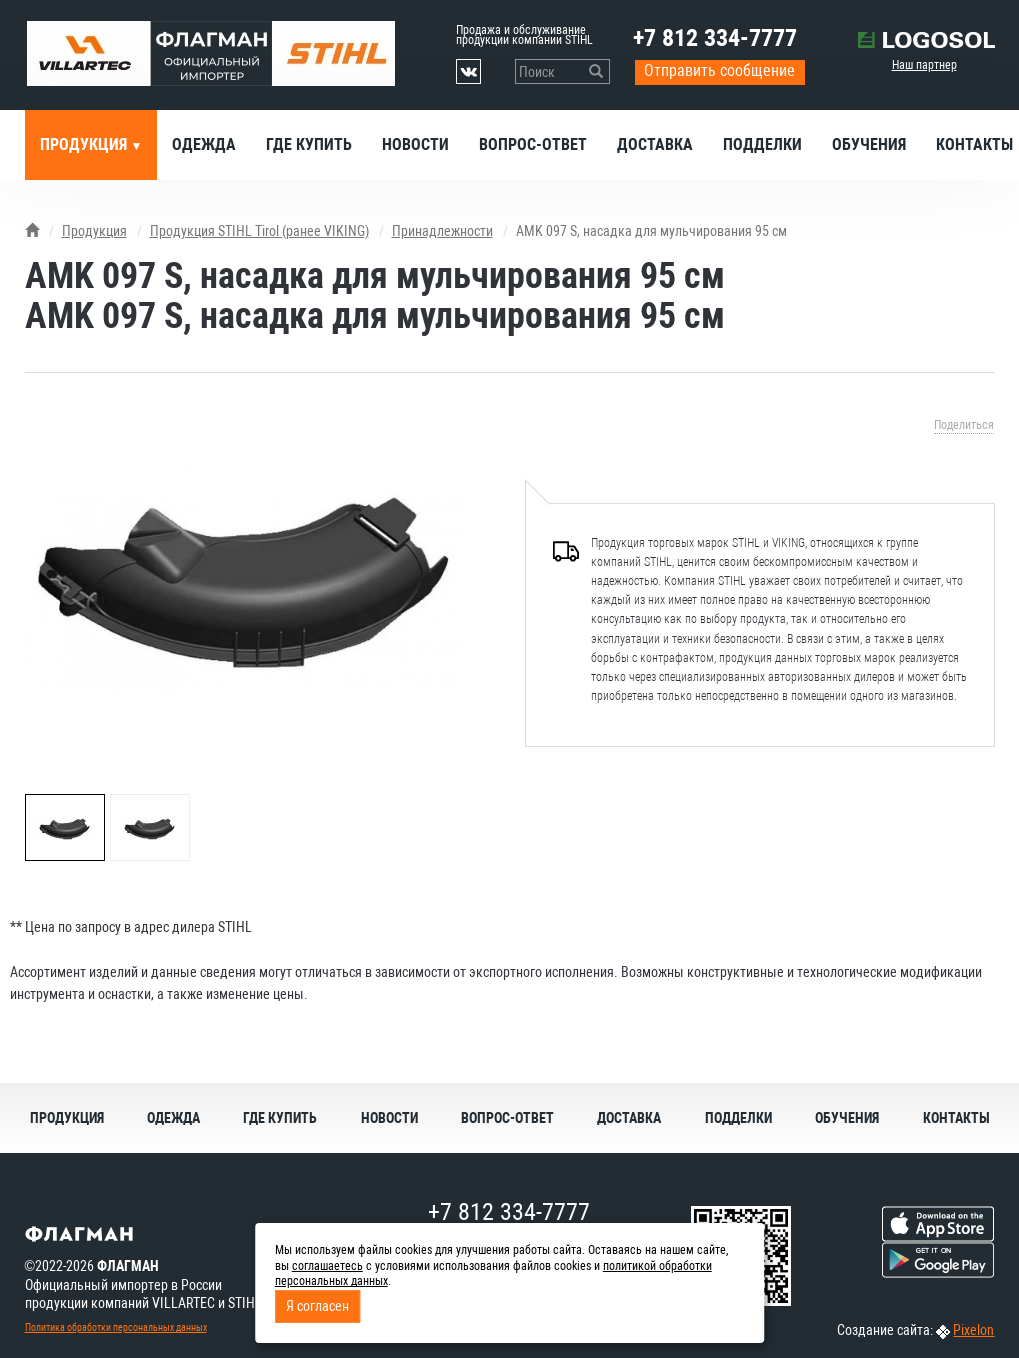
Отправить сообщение (719, 70)
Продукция (85, 144)
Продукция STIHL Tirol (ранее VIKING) (259, 231)
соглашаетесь (327, 1266)
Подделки (762, 144)
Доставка (655, 144)
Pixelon (973, 1330)
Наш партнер (924, 65)
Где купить (309, 144)
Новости (415, 144)
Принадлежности (442, 231)
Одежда (204, 144)
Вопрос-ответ (533, 144)
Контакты (956, 1118)
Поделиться (964, 425)
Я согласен (317, 1306)
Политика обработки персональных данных (116, 1327)
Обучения (869, 144)
